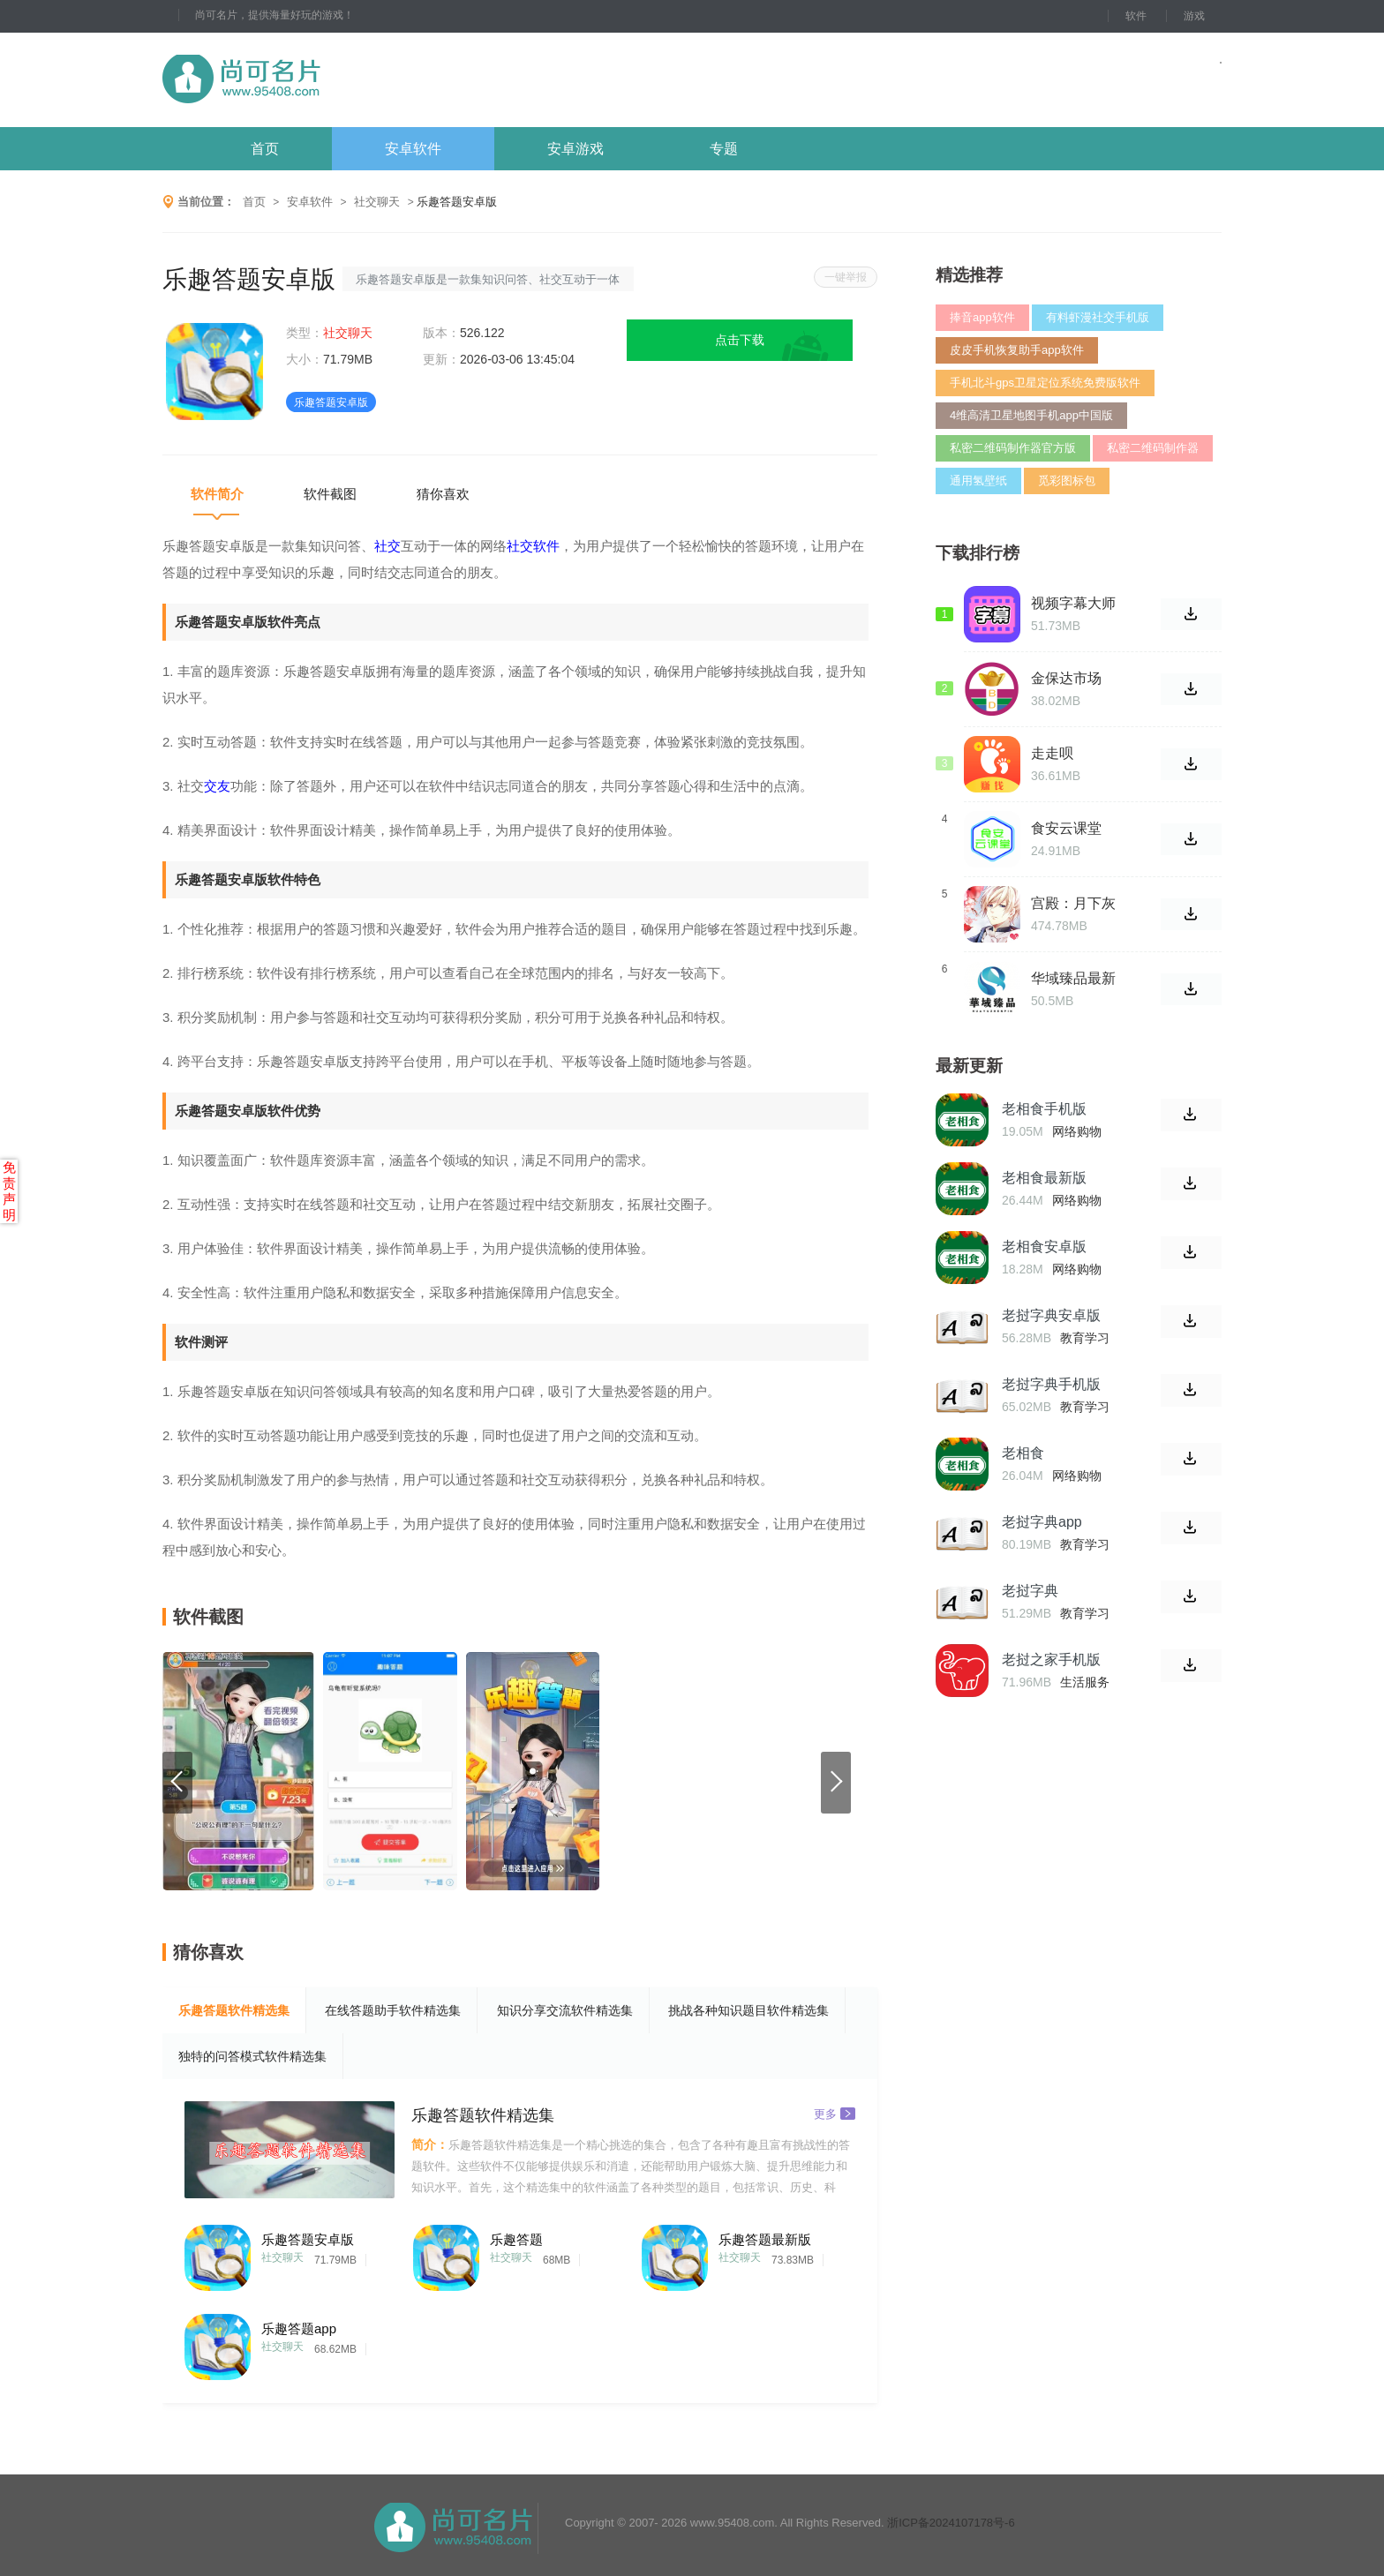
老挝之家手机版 (1051, 1659)
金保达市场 (1066, 678)
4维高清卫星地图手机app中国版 (1031, 415)
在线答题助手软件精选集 (393, 2010)
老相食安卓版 (1044, 1246)
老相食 (1023, 1453)
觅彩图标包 (1066, 480)
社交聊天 (377, 201)
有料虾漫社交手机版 (1097, 317)
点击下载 (739, 340)
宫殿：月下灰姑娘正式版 (1073, 904)
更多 (834, 2113)
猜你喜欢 (443, 493)
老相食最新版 (1044, 1177)
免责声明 (9, 1191)
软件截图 (330, 493)
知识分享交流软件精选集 (565, 2010)
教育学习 (1084, 1338)
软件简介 (217, 493)
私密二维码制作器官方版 (1013, 447)
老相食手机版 (1044, 1108)
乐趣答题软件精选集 (234, 2010)
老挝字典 (1030, 1590)
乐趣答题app (298, 2328)
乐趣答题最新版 (764, 2239)
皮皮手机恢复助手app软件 (1017, 350)
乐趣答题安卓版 (307, 2239)
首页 (265, 148)
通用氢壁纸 (978, 480)
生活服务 (1084, 1682)
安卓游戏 (575, 148)
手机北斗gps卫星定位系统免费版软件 (1045, 382)
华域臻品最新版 (1073, 979)
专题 (724, 148)
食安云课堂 (1066, 828)
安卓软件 (413, 148)
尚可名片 (338, 80)
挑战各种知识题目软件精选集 (748, 2010)
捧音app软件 (982, 317)
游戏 (1194, 16)
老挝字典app (1042, 1521)
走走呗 (1052, 753)
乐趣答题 (516, 2239)
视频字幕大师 (1073, 603)
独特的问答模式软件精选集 (252, 2056)
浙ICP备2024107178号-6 (951, 2522)
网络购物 (1077, 1131)
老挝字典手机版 (1051, 1384)
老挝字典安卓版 (1051, 1315)
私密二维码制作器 (1153, 447)
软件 (1136, 16)
